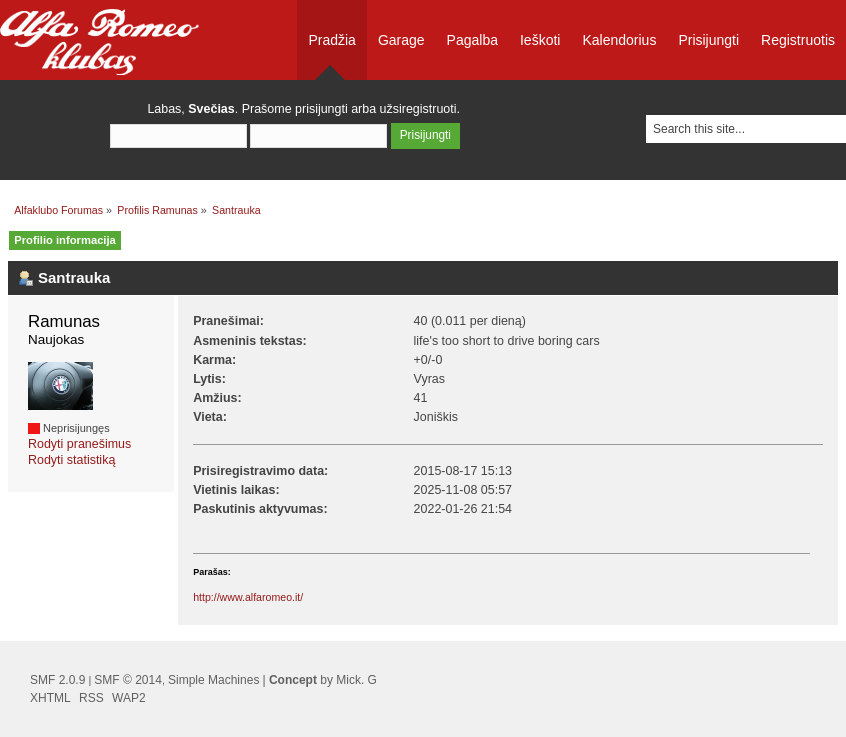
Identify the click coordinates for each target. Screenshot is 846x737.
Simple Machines (213, 680)
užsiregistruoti (418, 109)
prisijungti (321, 109)
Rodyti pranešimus (79, 444)
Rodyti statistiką (71, 460)
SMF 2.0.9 (57, 680)
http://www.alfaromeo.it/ (248, 597)
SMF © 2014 (128, 680)
